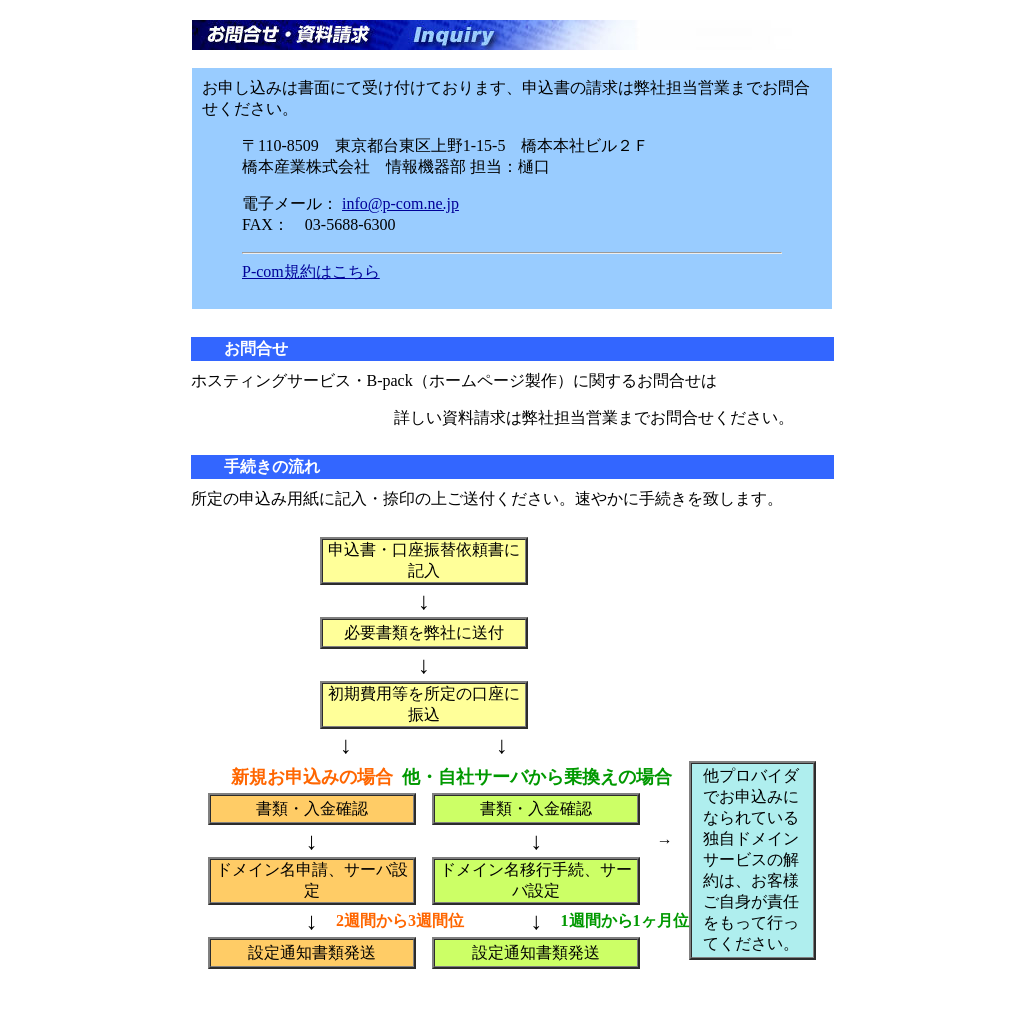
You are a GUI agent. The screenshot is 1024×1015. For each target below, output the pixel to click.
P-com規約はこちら (311, 271)
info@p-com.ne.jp (400, 203)
